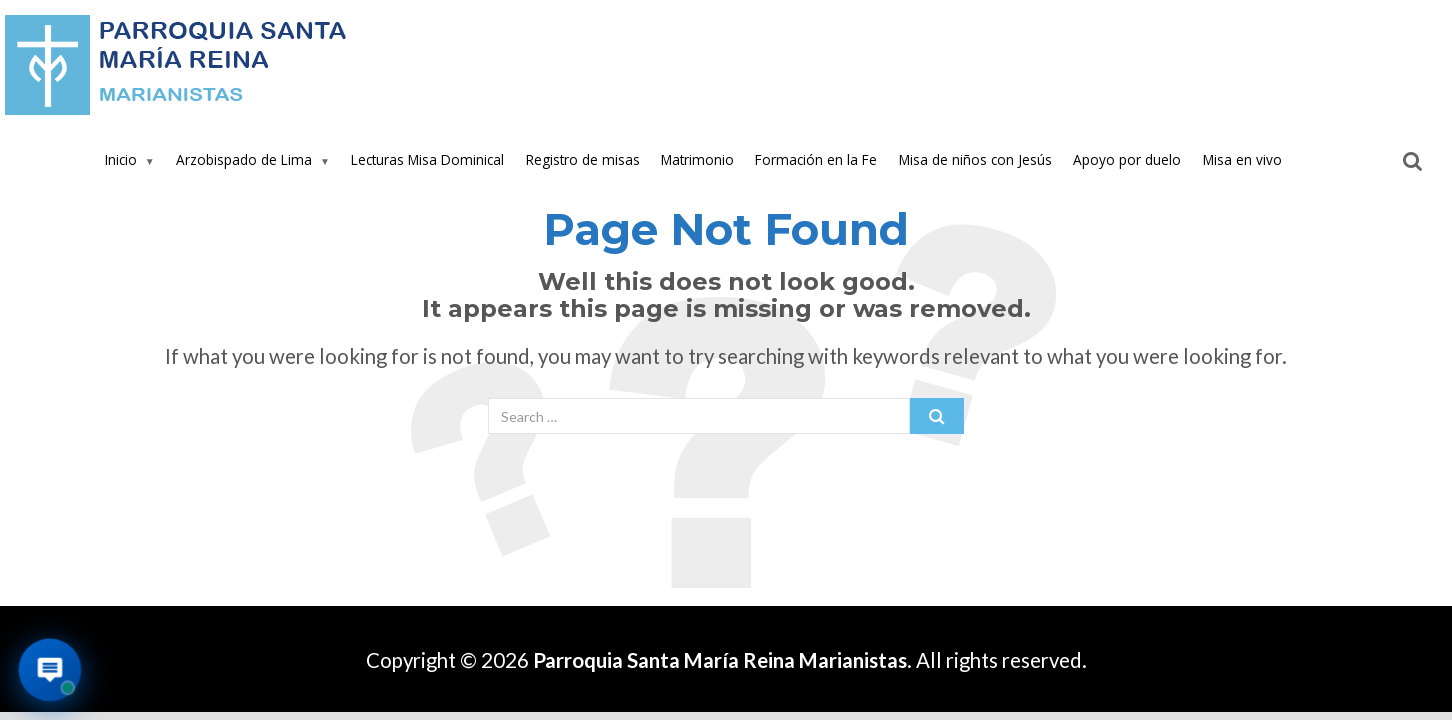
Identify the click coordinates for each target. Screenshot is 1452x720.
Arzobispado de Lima (244, 159)
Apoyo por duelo (1127, 159)
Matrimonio (697, 159)
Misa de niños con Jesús (975, 159)
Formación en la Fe (816, 159)
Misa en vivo (1242, 159)
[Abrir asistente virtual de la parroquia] (50, 670)
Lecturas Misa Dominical (427, 159)
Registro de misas (583, 159)
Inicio (121, 159)
